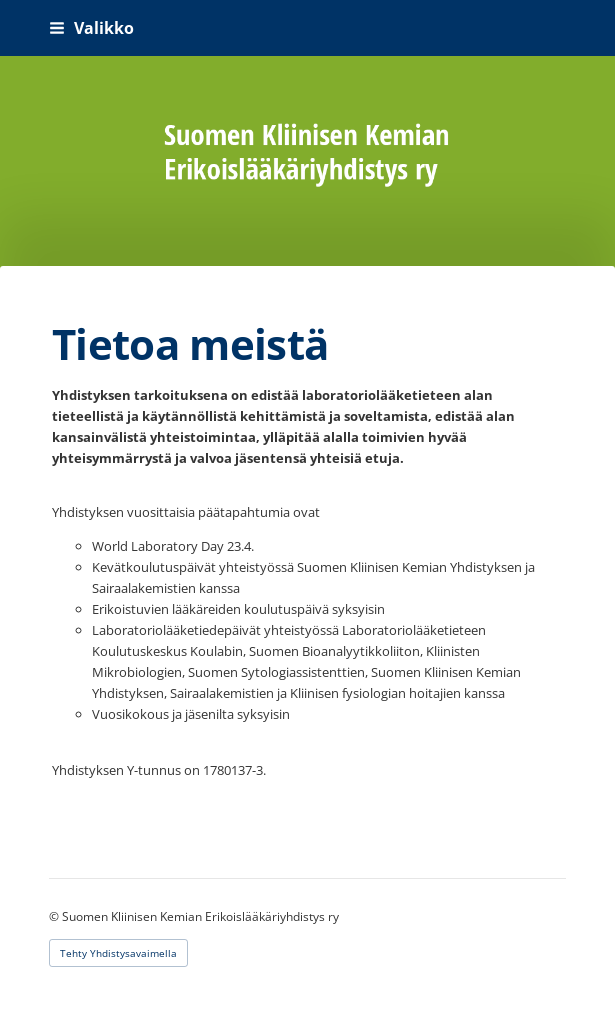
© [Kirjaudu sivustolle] (55, 916)
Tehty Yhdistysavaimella (118, 953)
